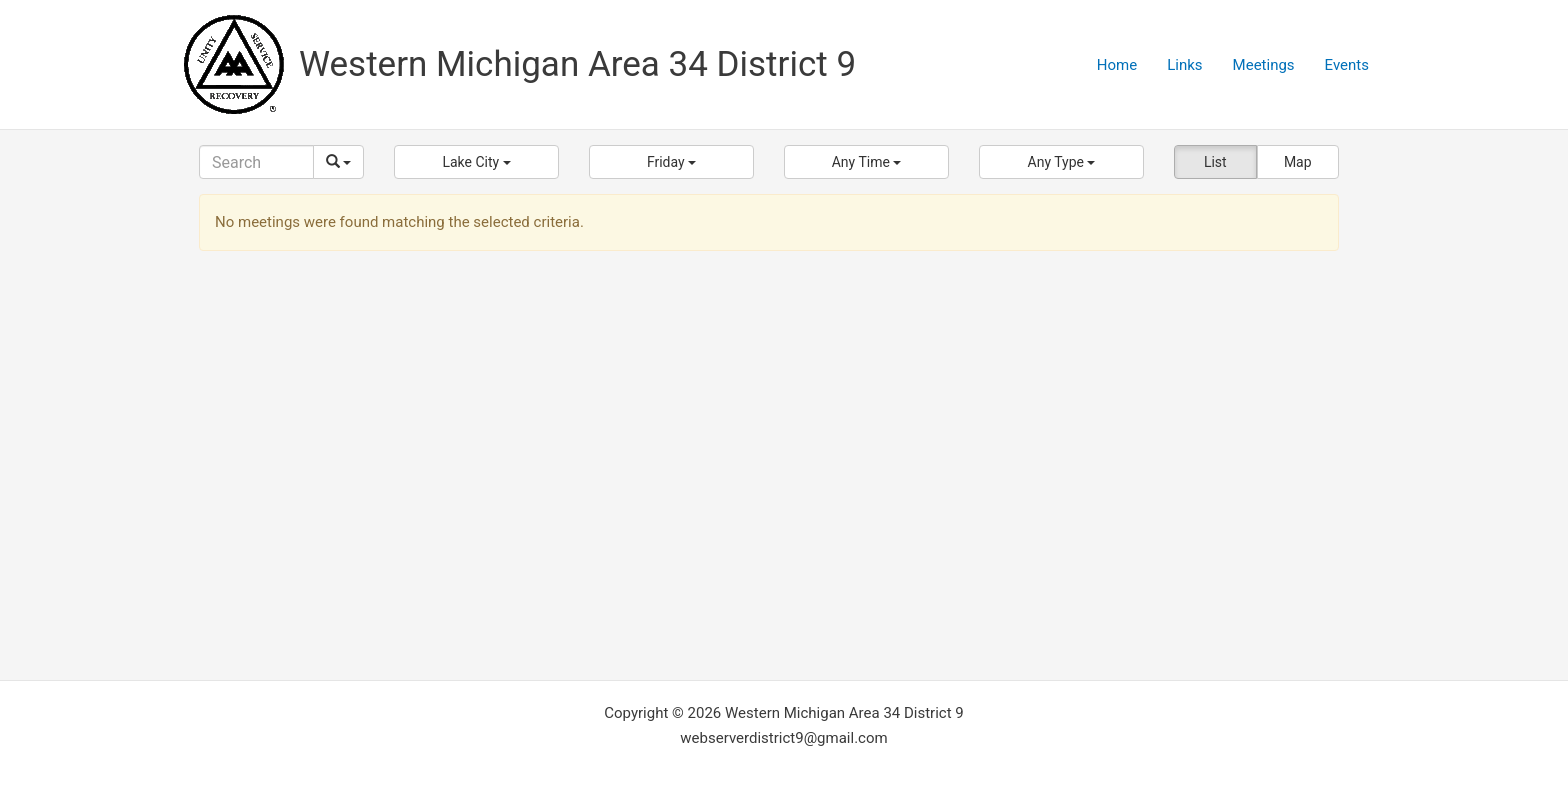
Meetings (1264, 65)
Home (1117, 65)
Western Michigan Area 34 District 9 (577, 64)
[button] (476, 162)
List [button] (1215, 162)
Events (1347, 65)
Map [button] (1298, 162)
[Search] (256, 162)
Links (1184, 65)
